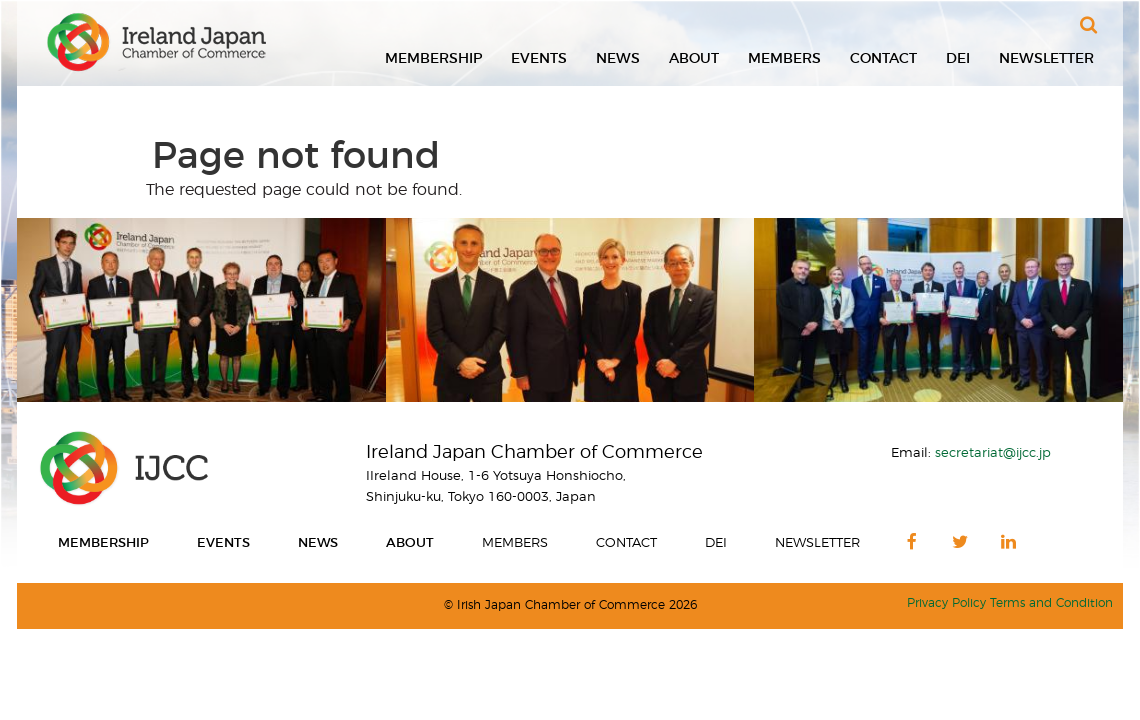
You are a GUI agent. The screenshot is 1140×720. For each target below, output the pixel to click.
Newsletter (1046, 59)
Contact (883, 59)
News (618, 59)
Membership (433, 59)
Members (784, 59)
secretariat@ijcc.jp (993, 453)
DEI (958, 59)
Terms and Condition (1051, 603)
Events (539, 59)
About (694, 59)
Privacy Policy (946, 603)
